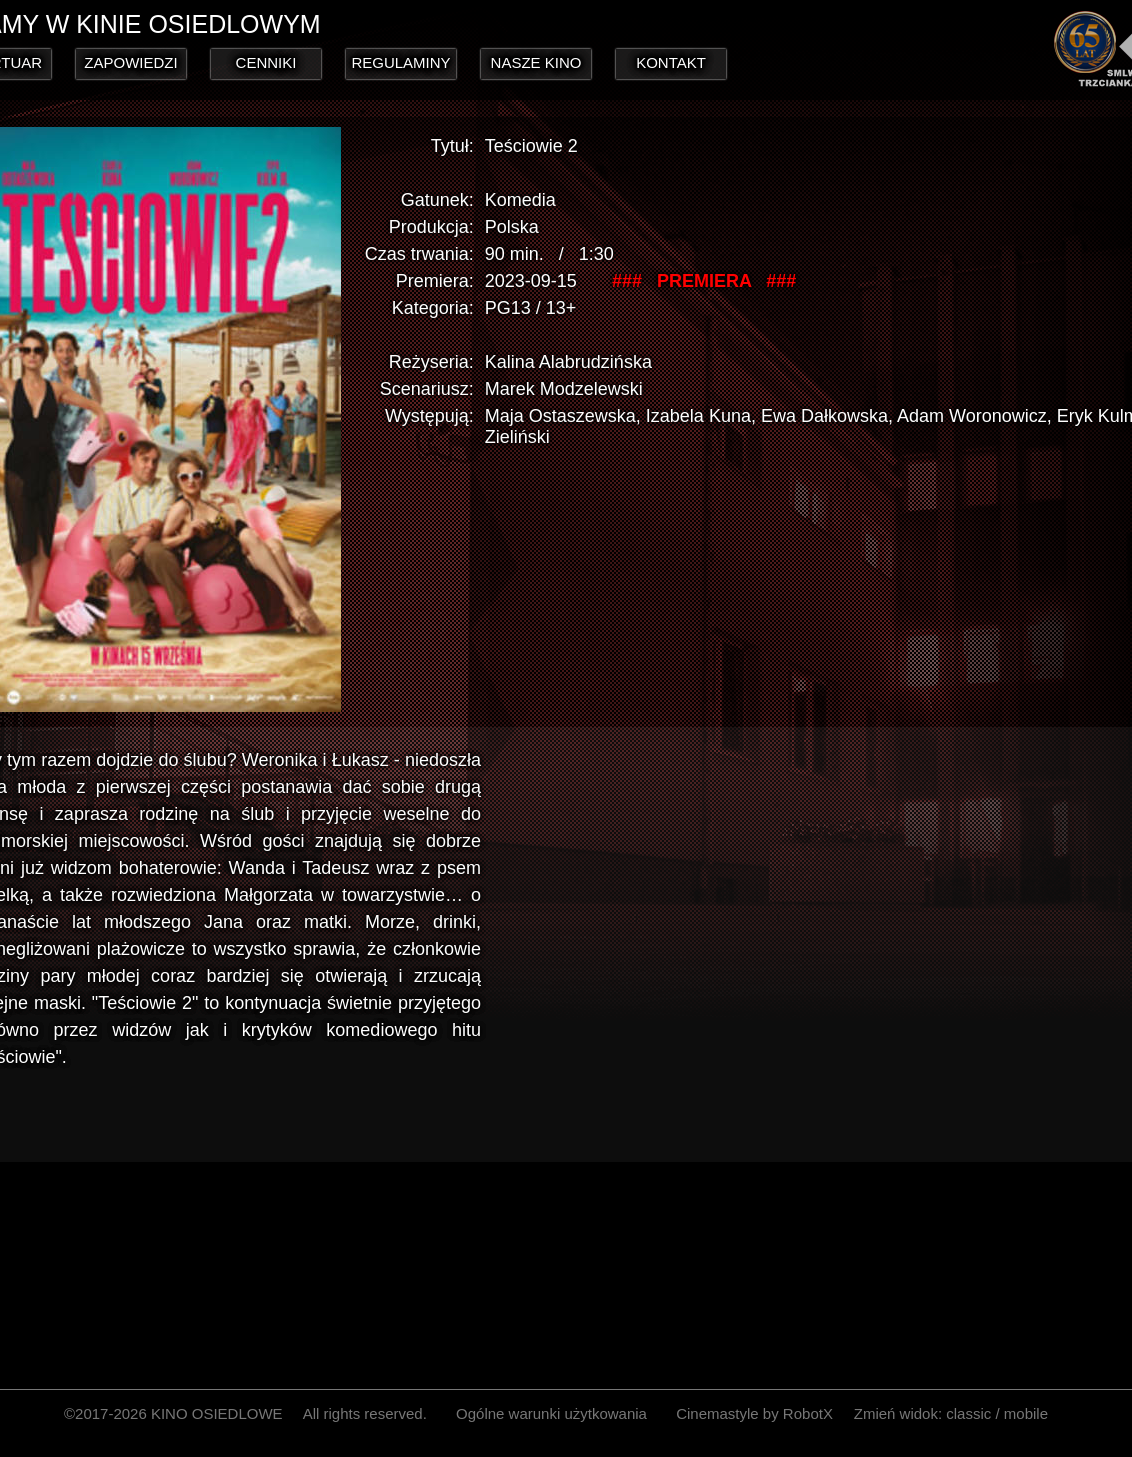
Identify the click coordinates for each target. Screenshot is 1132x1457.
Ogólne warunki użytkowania (551, 1413)
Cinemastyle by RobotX (754, 1413)
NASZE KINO (536, 62)
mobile (1026, 1413)
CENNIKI (266, 62)
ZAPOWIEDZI (130, 62)
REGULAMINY (400, 62)
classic (968, 1413)
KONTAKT (671, 62)
